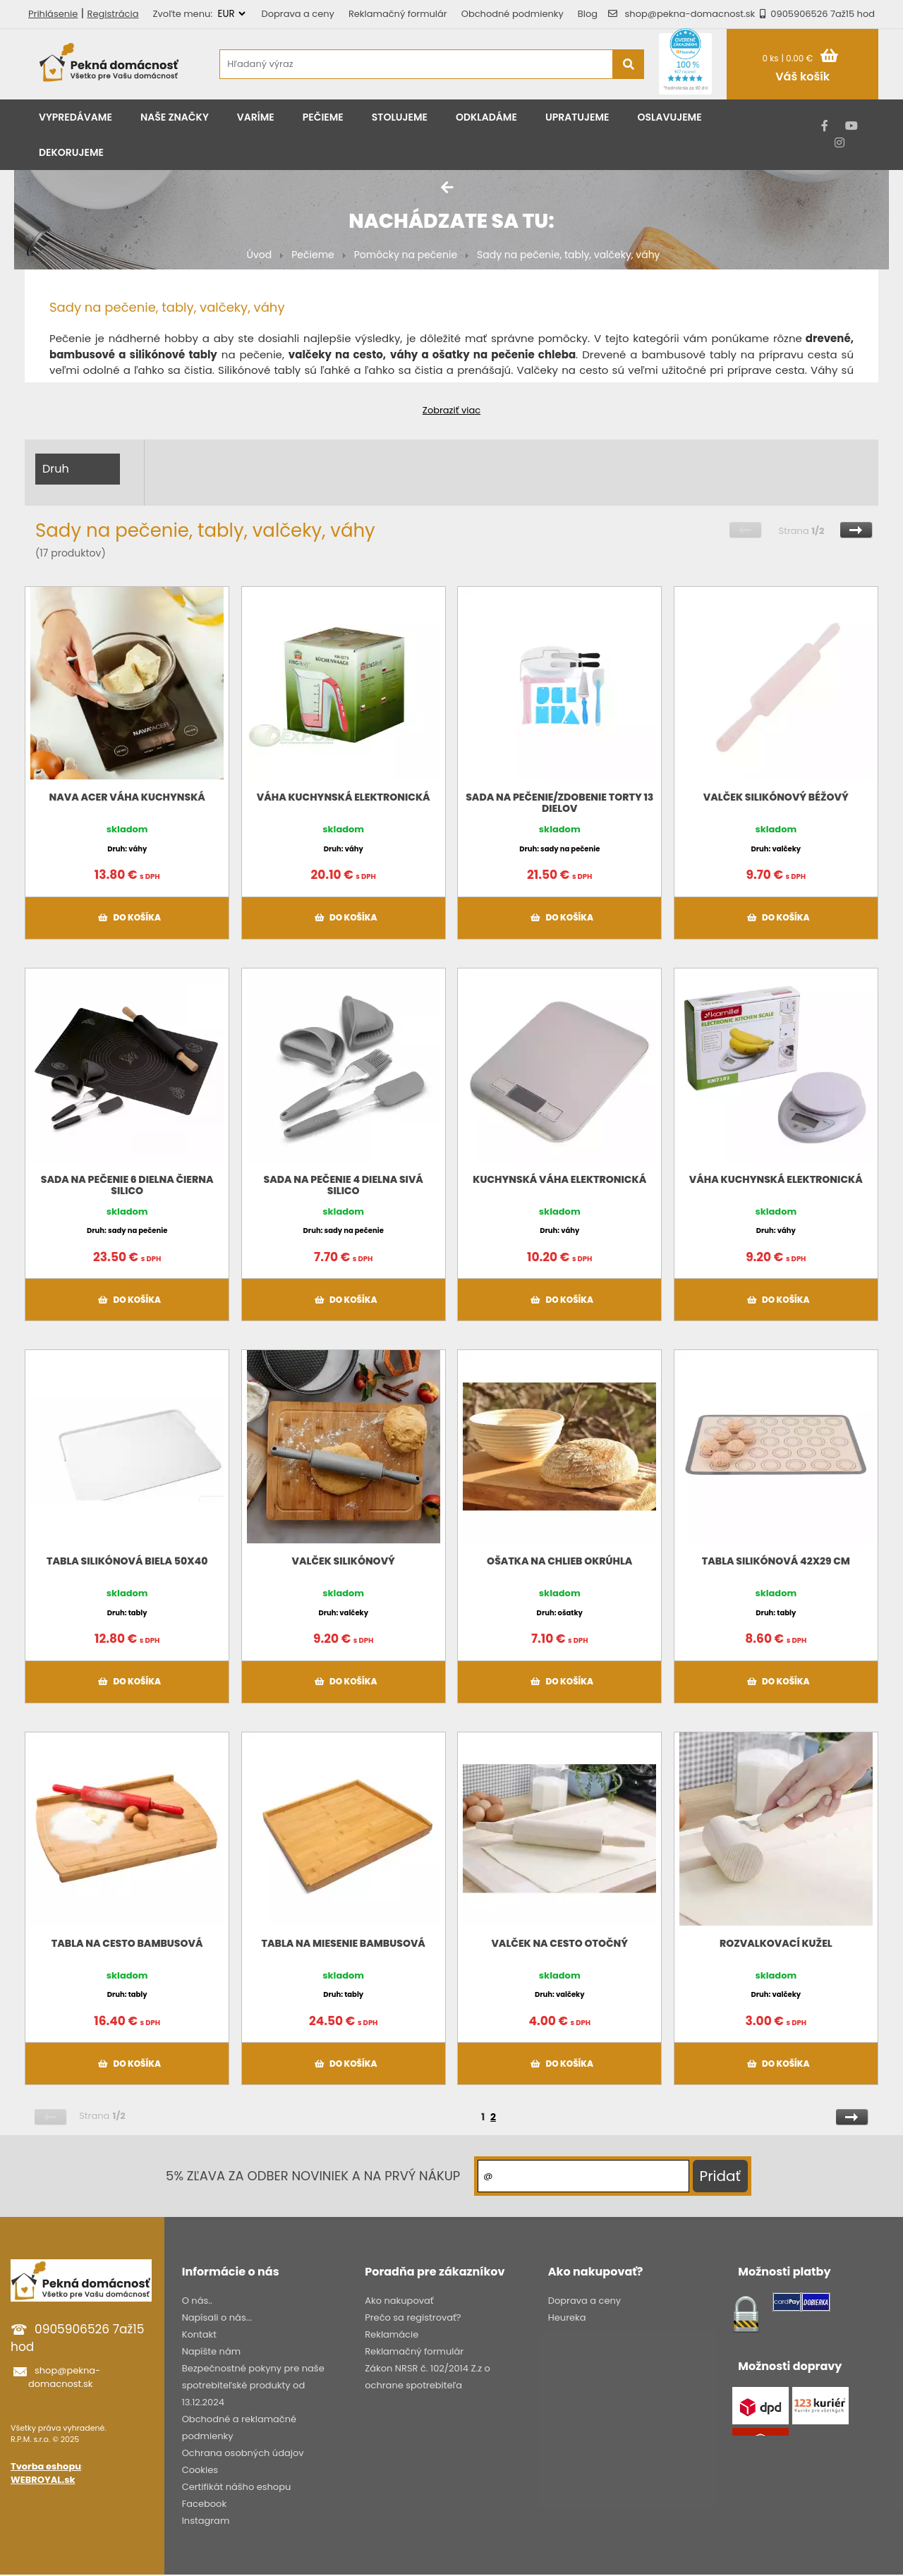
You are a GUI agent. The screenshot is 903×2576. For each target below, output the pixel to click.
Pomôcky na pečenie (405, 255)
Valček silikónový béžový (776, 797)
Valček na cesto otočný (559, 1943)
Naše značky (174, 117)
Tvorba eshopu (46, 2466)
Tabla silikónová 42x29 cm (776, 1561)
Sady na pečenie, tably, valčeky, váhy (568, 255)
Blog (588, 13)
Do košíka (127, 918)
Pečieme (323, 117)
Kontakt (199, 2334)
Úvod (259, 255)
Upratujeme (577, 117)
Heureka (567, 2317)
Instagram (206, 2520)
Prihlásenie (53, 13)
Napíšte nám (211, 2351)
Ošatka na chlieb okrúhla (559, 1561)
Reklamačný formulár (398, 13)
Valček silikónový (343, 1561)
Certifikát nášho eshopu (236, 2486)
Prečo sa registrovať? (413, 2317)
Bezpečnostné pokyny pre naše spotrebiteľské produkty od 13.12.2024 (253, 2385)
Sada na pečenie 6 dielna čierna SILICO (127, 1185)
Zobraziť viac (451, 410)
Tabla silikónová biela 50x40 (127, 1561)
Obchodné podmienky (512, 13)
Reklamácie (391, 2334)
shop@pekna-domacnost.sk (690, 13)
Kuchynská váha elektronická (559, 1179)
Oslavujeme (669, 117)
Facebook (204, 2503)
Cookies (200, 2470)
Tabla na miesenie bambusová (343, 1943)
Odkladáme (486, 117)
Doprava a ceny (298, 13)
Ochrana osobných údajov (243, 2453)
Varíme (255, 117)
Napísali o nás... (217, 2317)
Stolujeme (400, 117)
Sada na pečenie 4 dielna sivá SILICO (343, 1185)
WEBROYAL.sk (43, 2479)
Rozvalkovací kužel (776, 1943)
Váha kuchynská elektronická (343, 797)
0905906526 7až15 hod (815, 13)
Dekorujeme (71, 152)
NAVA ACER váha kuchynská (127, 797)
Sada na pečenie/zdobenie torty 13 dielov (559, 802)
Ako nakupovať (399, 2300)
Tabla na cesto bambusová (127, 1943)
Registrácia (113, 13)
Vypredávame (75, 117)
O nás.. (197, 2300)
